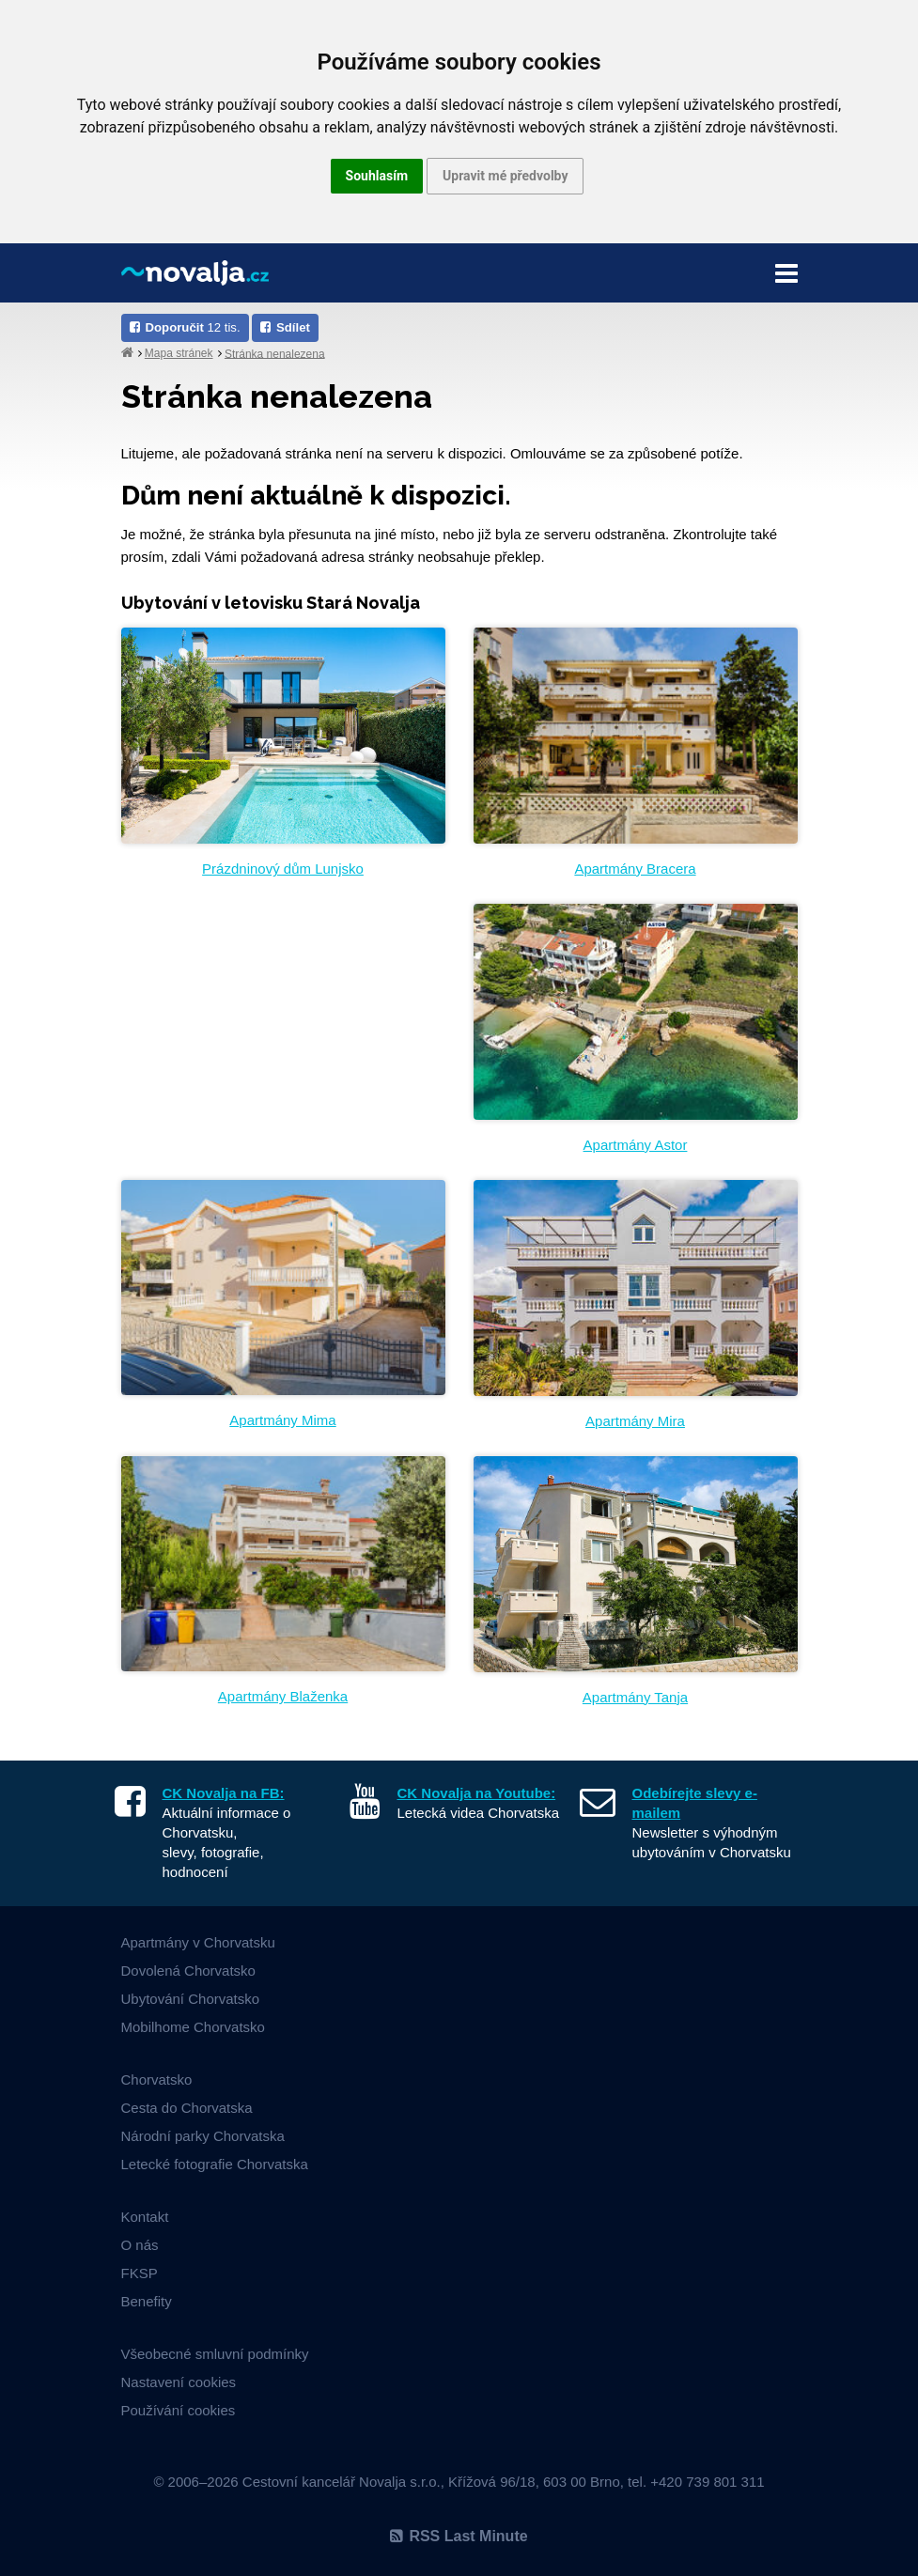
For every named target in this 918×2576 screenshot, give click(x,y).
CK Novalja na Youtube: (476, 1793)
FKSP (139, 2273)
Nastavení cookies (179, 2382)
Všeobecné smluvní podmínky (215, 2354)
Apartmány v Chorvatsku (198, 1942)
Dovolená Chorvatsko (188, 1971)
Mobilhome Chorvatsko (193, 2027)
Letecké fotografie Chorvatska (214, 2164)
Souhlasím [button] (377, 175)
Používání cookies (178, 2410)
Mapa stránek (179, 353)
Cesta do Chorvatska (187, 2108)
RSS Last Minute (458, 2536)
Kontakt (145, 2217)
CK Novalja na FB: (224, 1793)
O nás (140, 2245)
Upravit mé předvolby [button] (505, 175)
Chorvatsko (157, 2079)
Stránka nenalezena (275, 353)
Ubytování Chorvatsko (190, 1999)
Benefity (146, 2301)
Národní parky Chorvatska (203, 2136)
